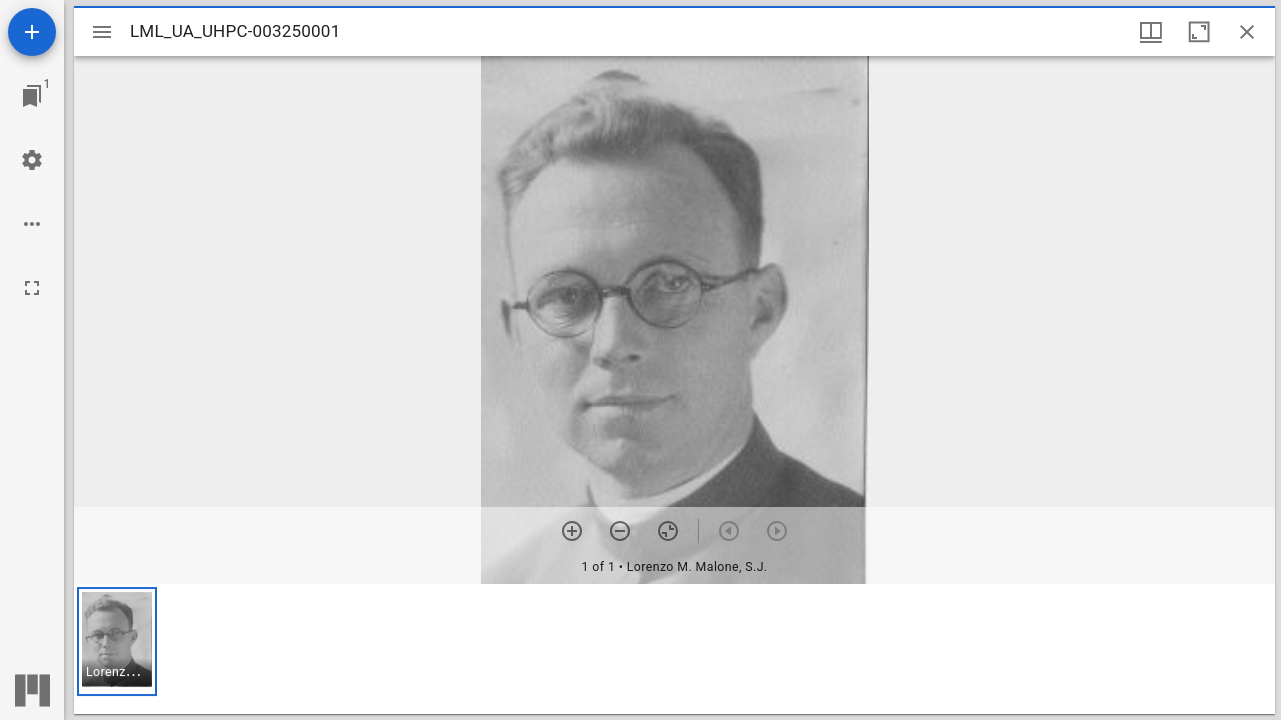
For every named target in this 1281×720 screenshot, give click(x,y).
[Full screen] (32, 288)
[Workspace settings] (32, 160)
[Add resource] (32, 32)
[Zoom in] (572, 531)
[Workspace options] (32, 224)
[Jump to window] (32, 96)
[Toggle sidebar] (102, 32)
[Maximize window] (1199, 32)
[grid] (674, 649)
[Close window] (1247, 32)
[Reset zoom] (668, 531)
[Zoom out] (620, 531)
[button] (117, 641)
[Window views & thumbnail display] (1151, 32)
